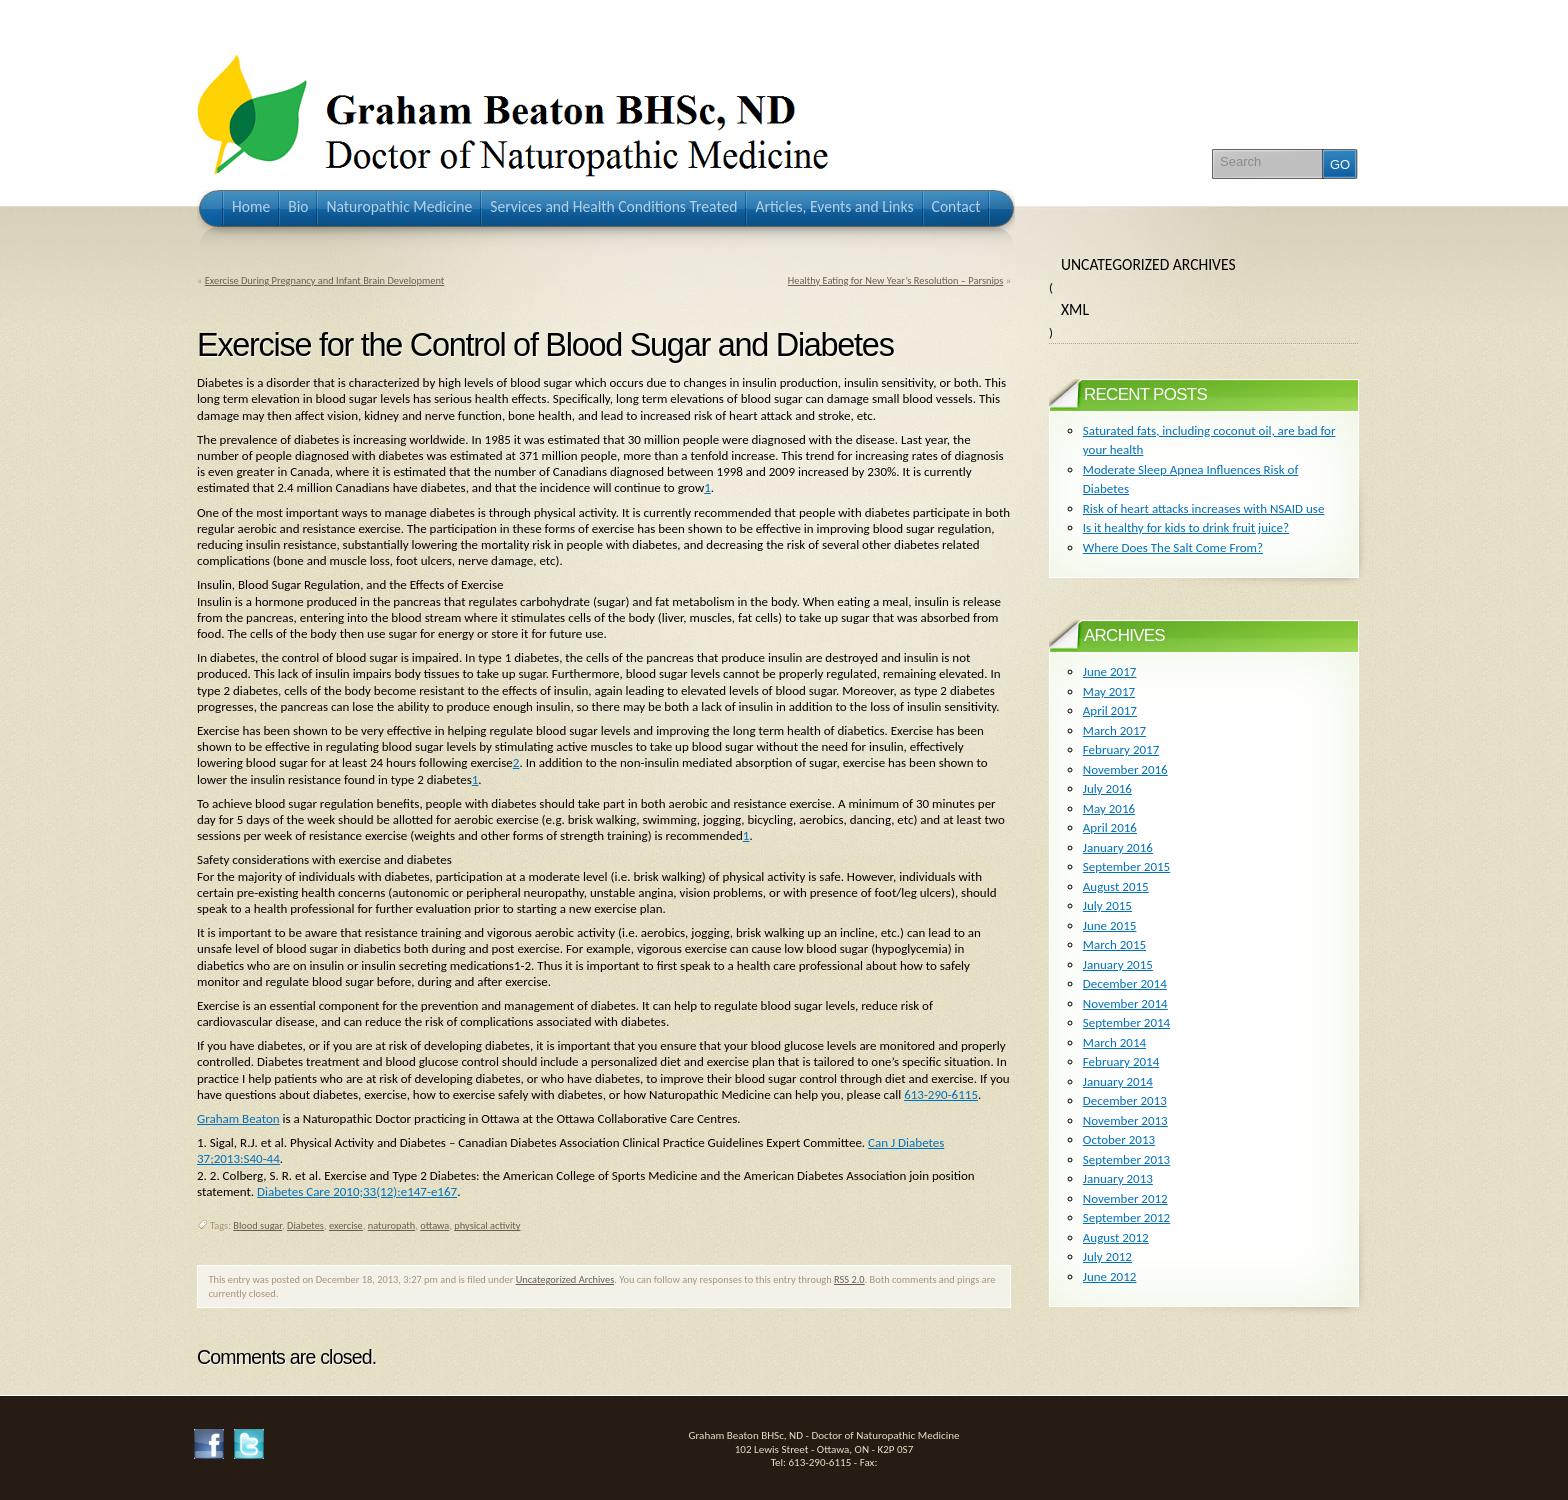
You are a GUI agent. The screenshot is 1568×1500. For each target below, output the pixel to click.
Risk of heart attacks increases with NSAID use (1204, 508)
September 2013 (1126, 1159)
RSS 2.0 (849, 1279)
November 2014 (1125, 1003)
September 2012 (1126, 1217)
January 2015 (1118, 964)
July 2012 (1107, 1256)
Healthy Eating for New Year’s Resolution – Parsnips (896, 280)
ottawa (434, 1225)
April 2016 (1110, 827)
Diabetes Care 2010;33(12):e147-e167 (357, 1191)
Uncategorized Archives (565, 1279)
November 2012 (1125, 1198)
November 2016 (1125, 769)
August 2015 (1116, 886)
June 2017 (1110, 671)
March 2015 (1114, 944)
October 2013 (1119, 1139)
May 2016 (1109, 808)
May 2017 (1109, 691)
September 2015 (1126, 866)
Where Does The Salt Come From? (1173, 547)
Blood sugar (257, 1225)
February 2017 (1121, 749)
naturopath (392, 1225)
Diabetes (305, 1225)
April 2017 (1110, 710)
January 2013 (1118, 1178)
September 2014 (1126, 1022)
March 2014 (1114, 1042)
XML (1075, 309)
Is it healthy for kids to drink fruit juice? (1186, 527)
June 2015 (1110, 925)
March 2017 (1114, 730)
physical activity (487, 1225)
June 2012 (1110, 1276)
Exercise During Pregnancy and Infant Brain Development (325, 280)
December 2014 (1125, 983)
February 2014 (1121, 1061)
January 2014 (1118, 1081)
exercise (346, 1225)
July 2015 (1107, 905)
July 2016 (1107, 788)
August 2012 (1116, 1237)
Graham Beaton (238, 1118)
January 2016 (1118, 847)
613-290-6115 (941, 1094)
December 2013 (1125, 1100)
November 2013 (1125, 1120)
